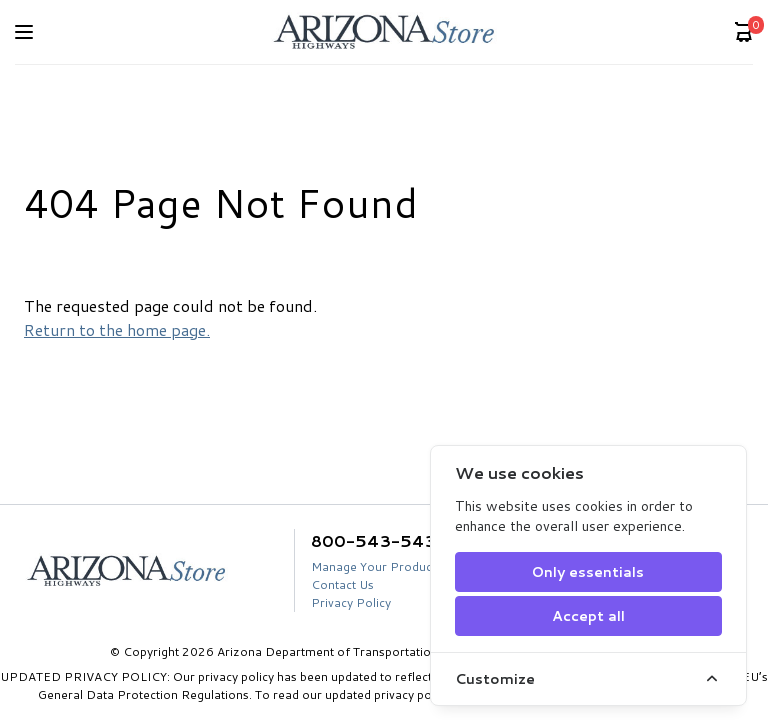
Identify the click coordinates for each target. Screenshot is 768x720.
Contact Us (342, 584)
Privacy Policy (351, 602)
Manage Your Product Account (398, 566)
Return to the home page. (117, 329)
